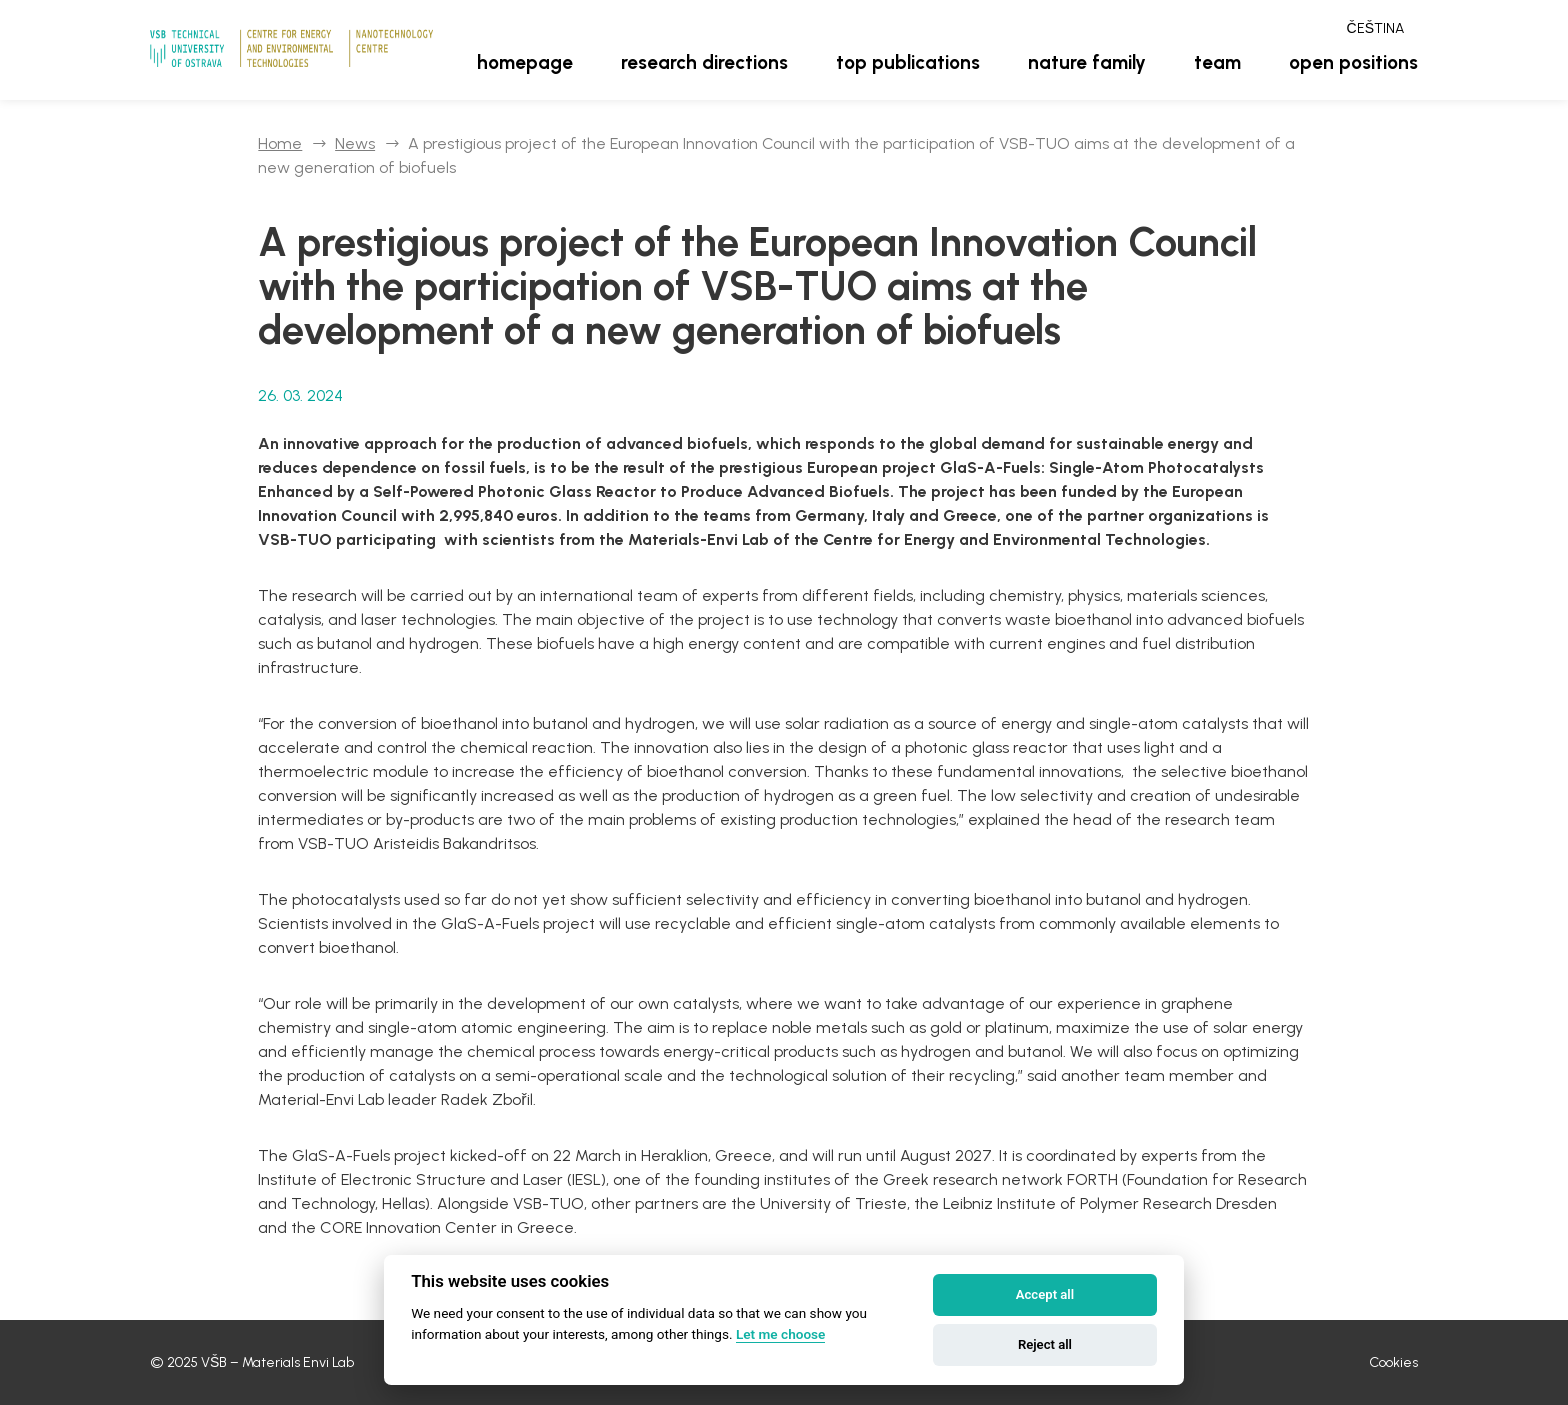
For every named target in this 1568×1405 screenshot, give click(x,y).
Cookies (1393, 1362)
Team (1217, 62)
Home (280, 143)
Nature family (1087, 62)
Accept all (1045, 1294)
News (355, 143)
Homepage (525, 62)
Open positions (1353, 62)
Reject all (1045, 1344)
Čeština (1375, 28)
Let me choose (780, 1334)
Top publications (908, 62)
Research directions (704, 62)
